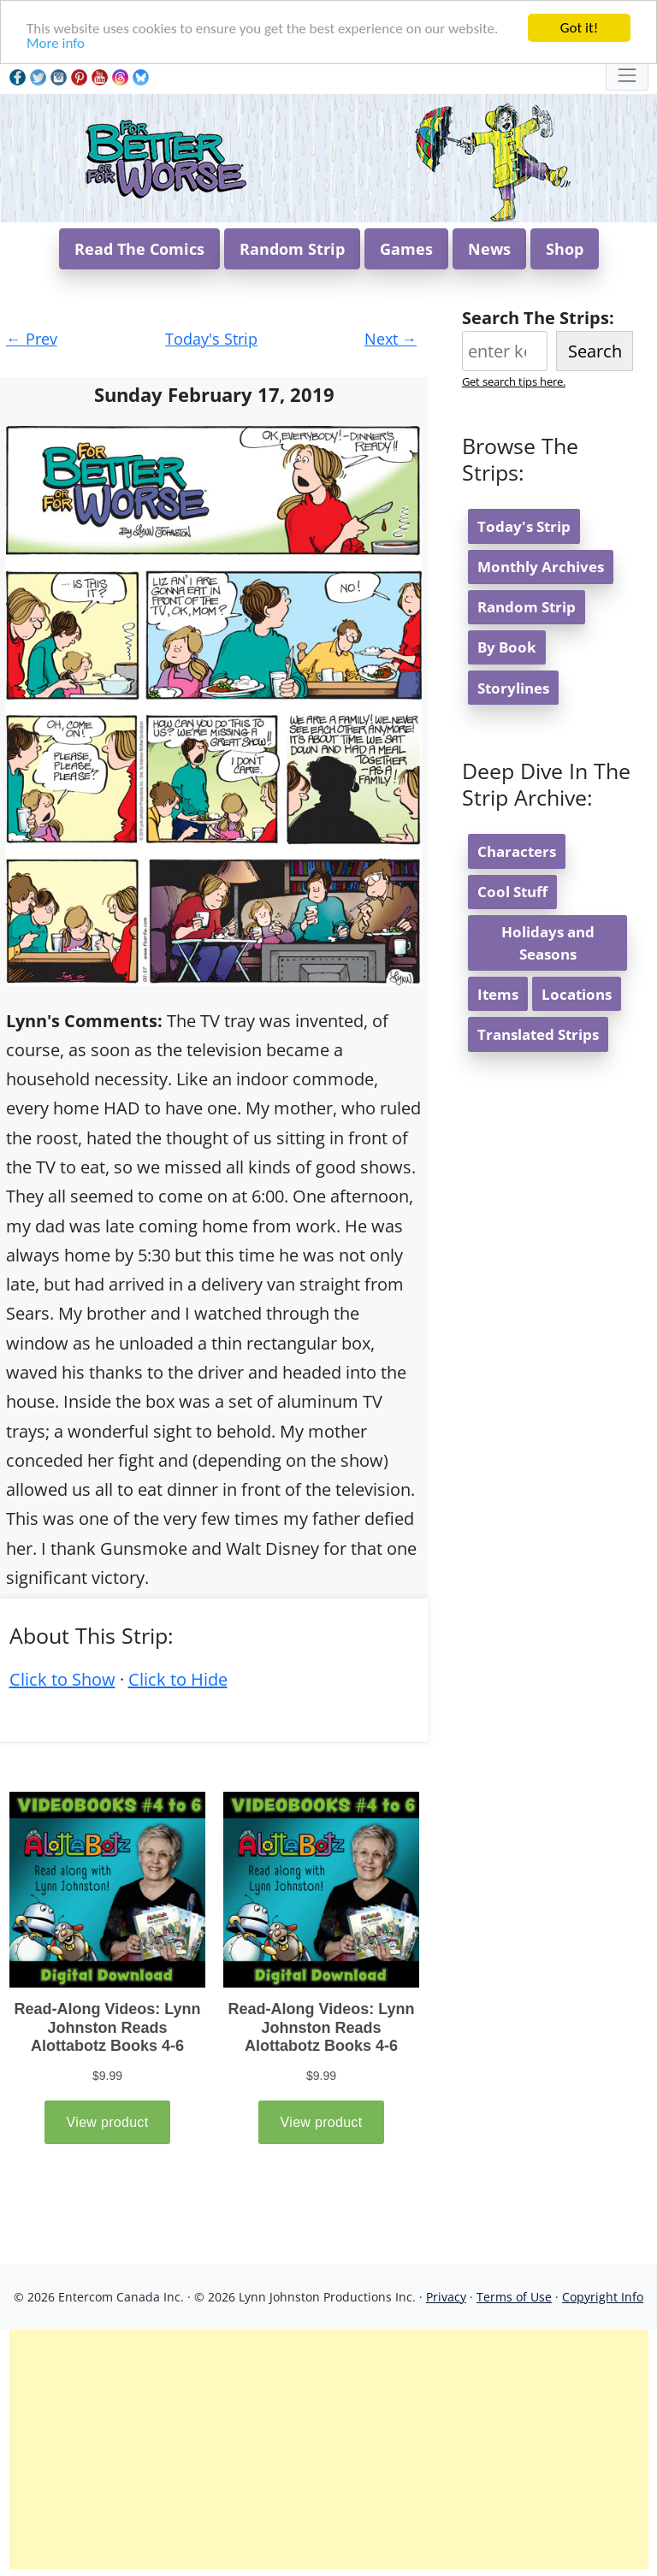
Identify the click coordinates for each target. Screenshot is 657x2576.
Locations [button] (577, 994)
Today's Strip (211, 338)
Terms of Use (514, 2297)
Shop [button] (564, 249)
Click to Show (62, 1679)
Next (390, 338)
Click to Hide (178, 1679)
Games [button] (406, 249)
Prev (31, 338)
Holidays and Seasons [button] (548, 942)
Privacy (446, 2297)
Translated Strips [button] (538, 1034)
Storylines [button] (513, 688)
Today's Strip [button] (524, 526)
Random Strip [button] (292, 249)
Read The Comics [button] (139, 249)
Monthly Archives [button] (540, 566)
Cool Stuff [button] (512, 891)
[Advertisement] (328, 2449)
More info (56, 43)
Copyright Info (602, 2297)
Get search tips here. (513, 381)
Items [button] (497, 994)
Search (595, 351)
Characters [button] (516, 851)
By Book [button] (506, 647)
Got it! (579, 28)
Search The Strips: (538, 317)
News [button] (489, 249)
